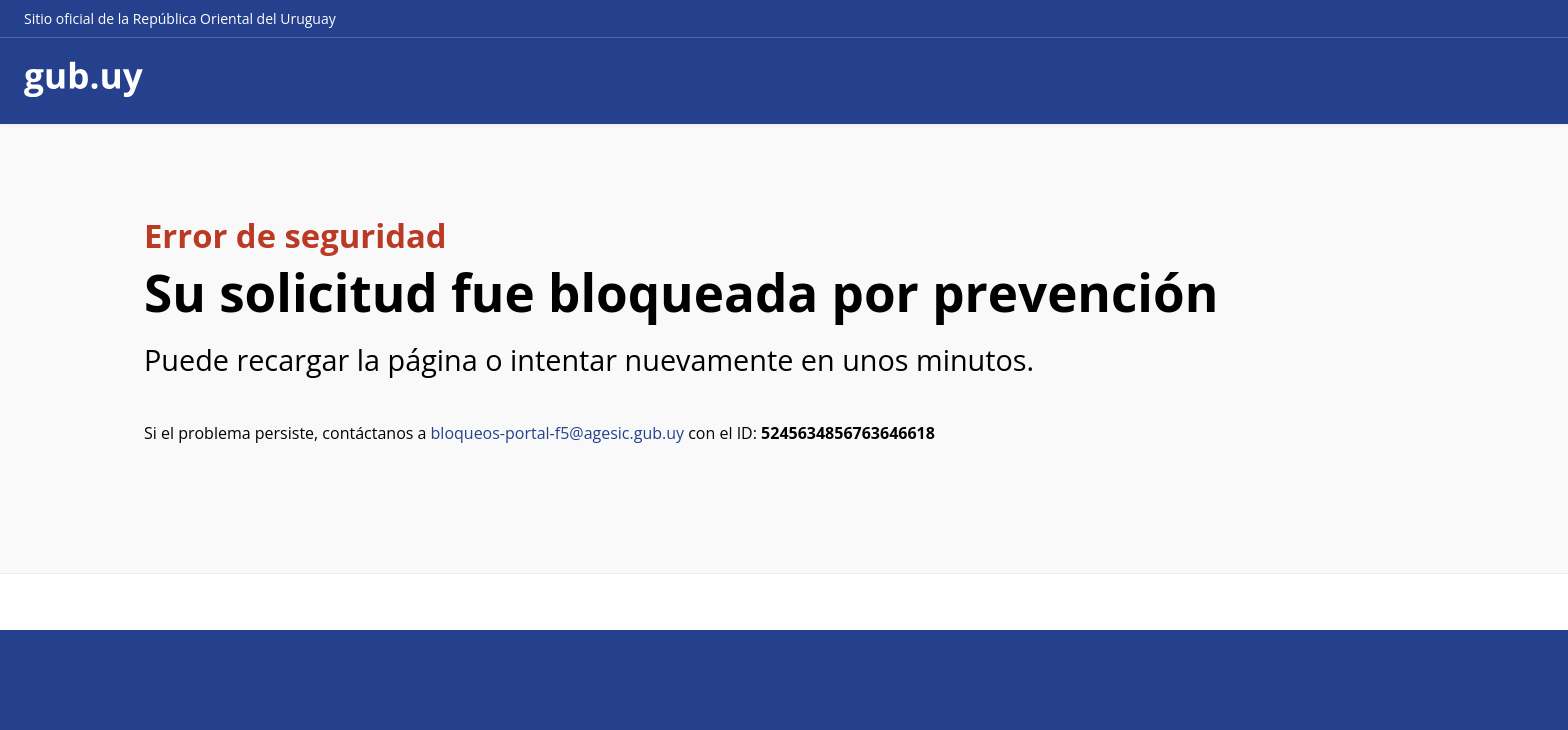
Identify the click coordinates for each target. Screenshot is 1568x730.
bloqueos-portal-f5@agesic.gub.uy (557, 433)
